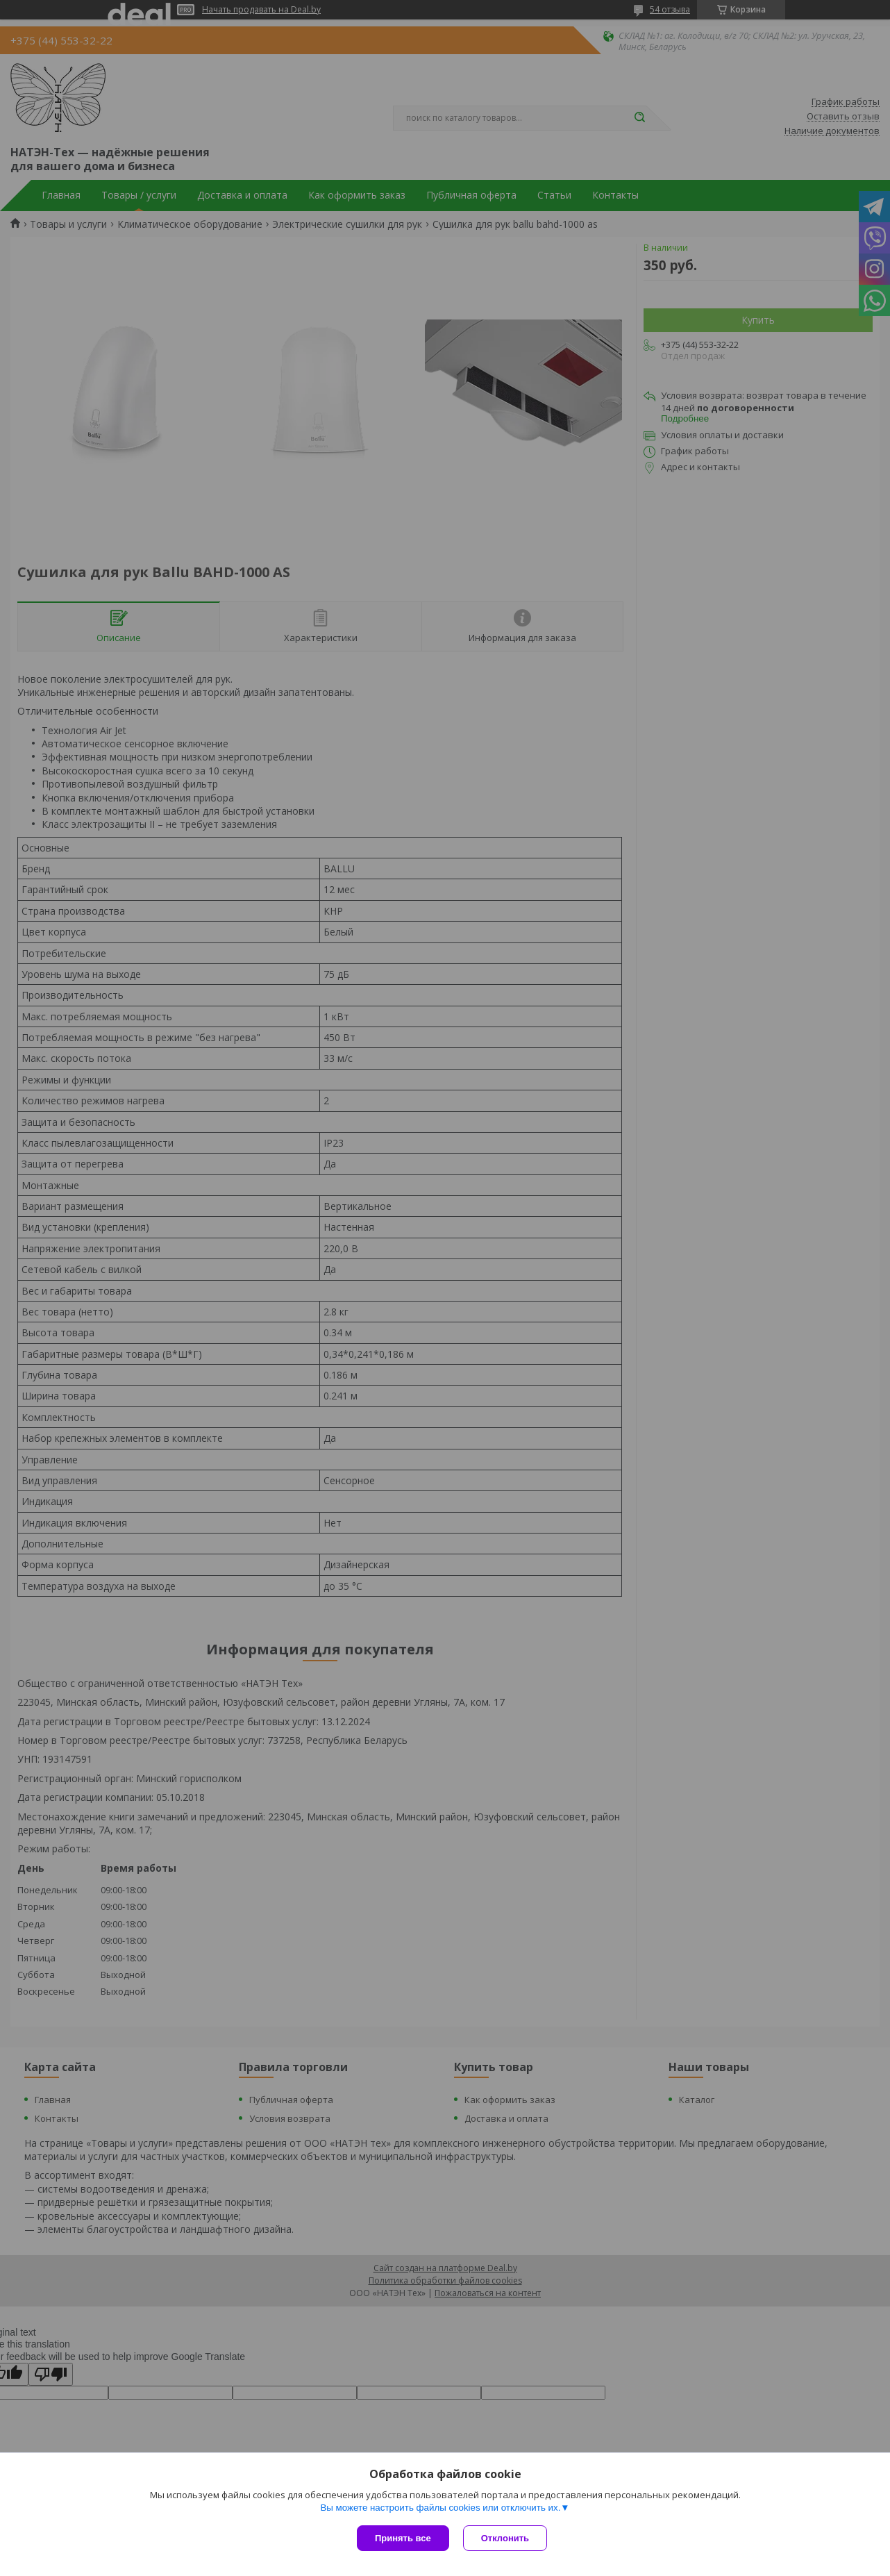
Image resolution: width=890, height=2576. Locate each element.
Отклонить (505, 2538)
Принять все (403, 2538)
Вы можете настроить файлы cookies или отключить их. (440, 2507)
